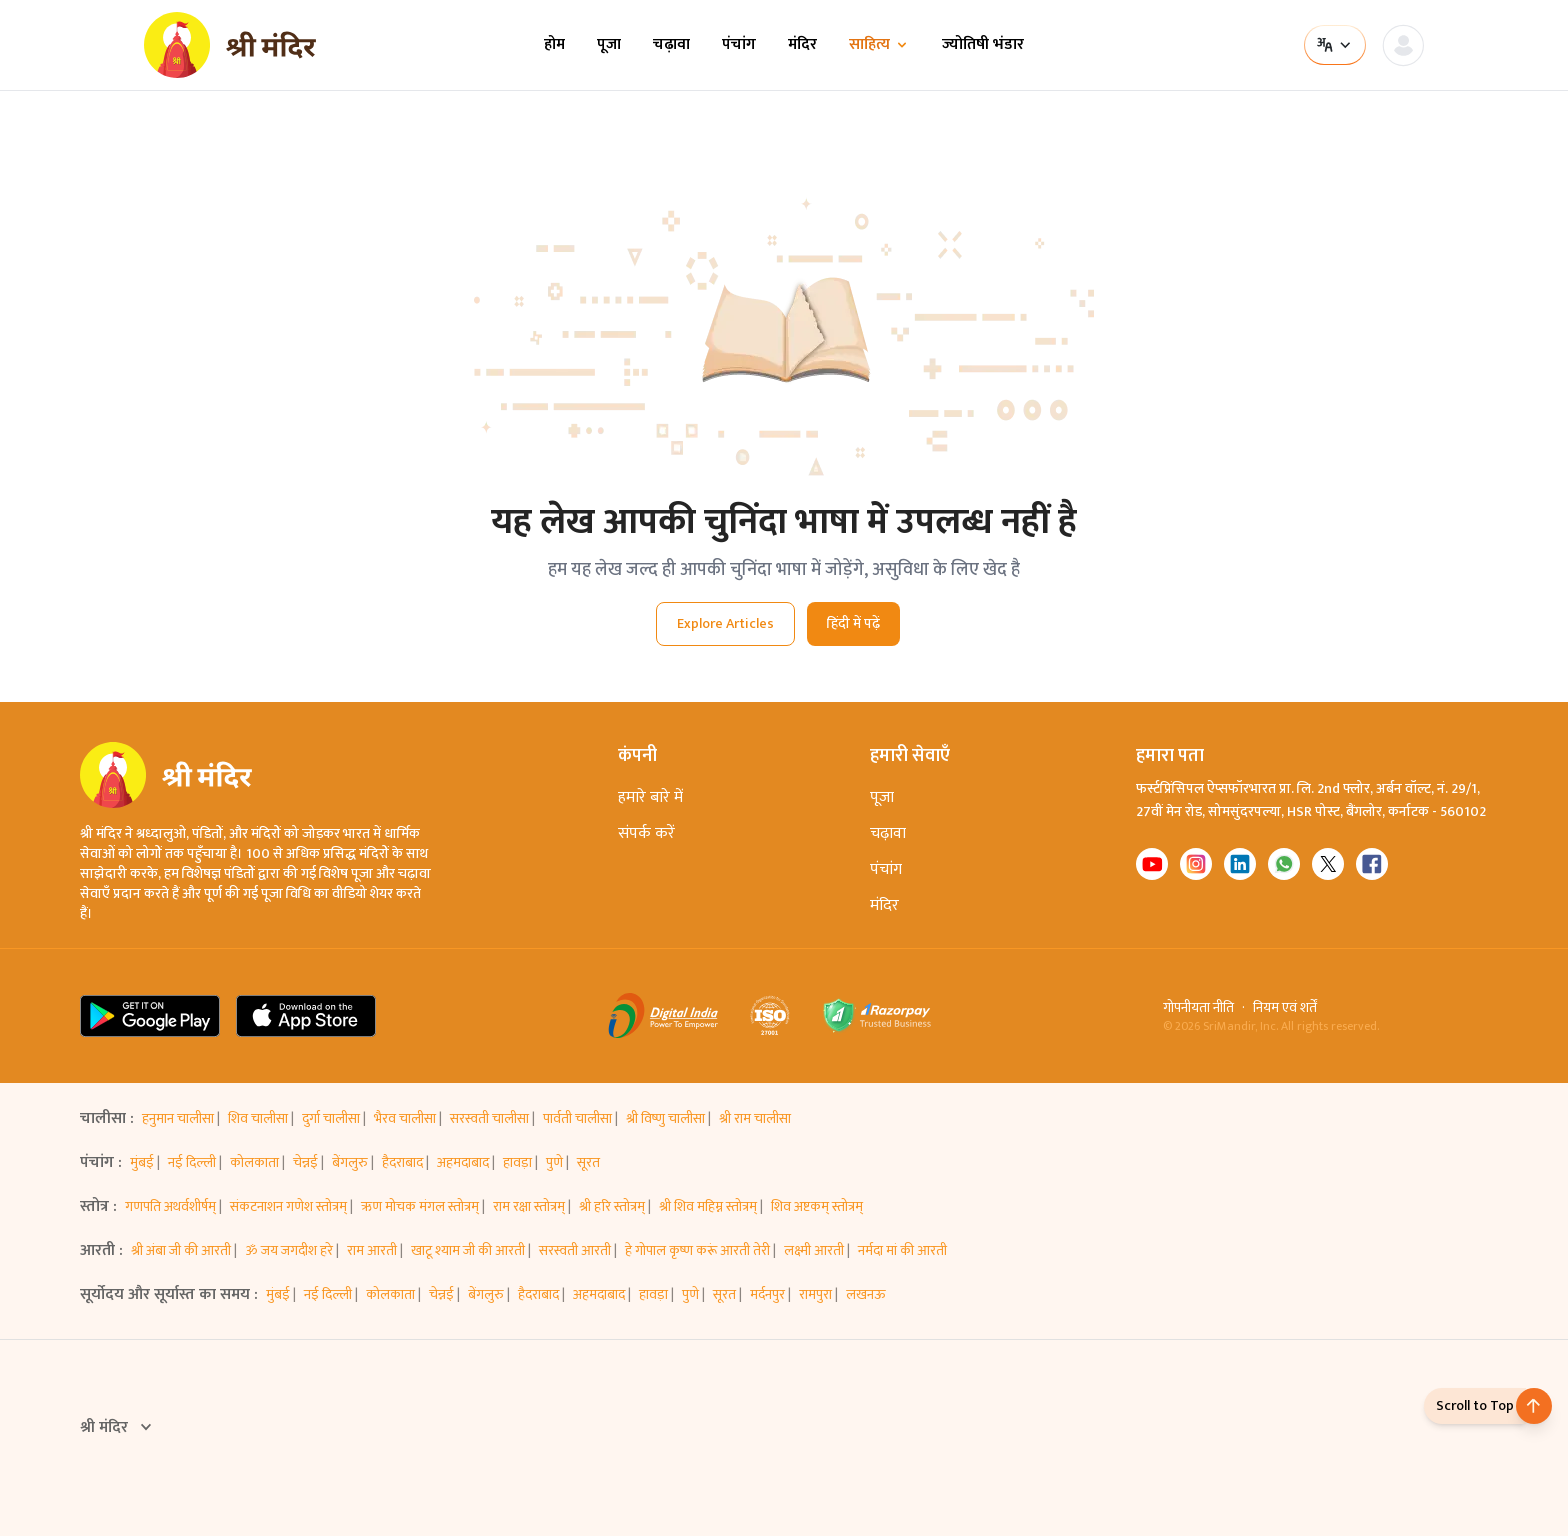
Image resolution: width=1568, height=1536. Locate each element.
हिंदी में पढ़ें (853, 623)
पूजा (609, 45)
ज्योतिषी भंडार (983, 45)
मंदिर (802, 45)
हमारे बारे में (650, 797)
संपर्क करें (646, 833)
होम (554, 45)
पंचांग (739, 45)
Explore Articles (725, 623)
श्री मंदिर (118, 1428)
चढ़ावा (671, 45)
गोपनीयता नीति (1198, 1008)
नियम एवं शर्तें (1285, 1008)
